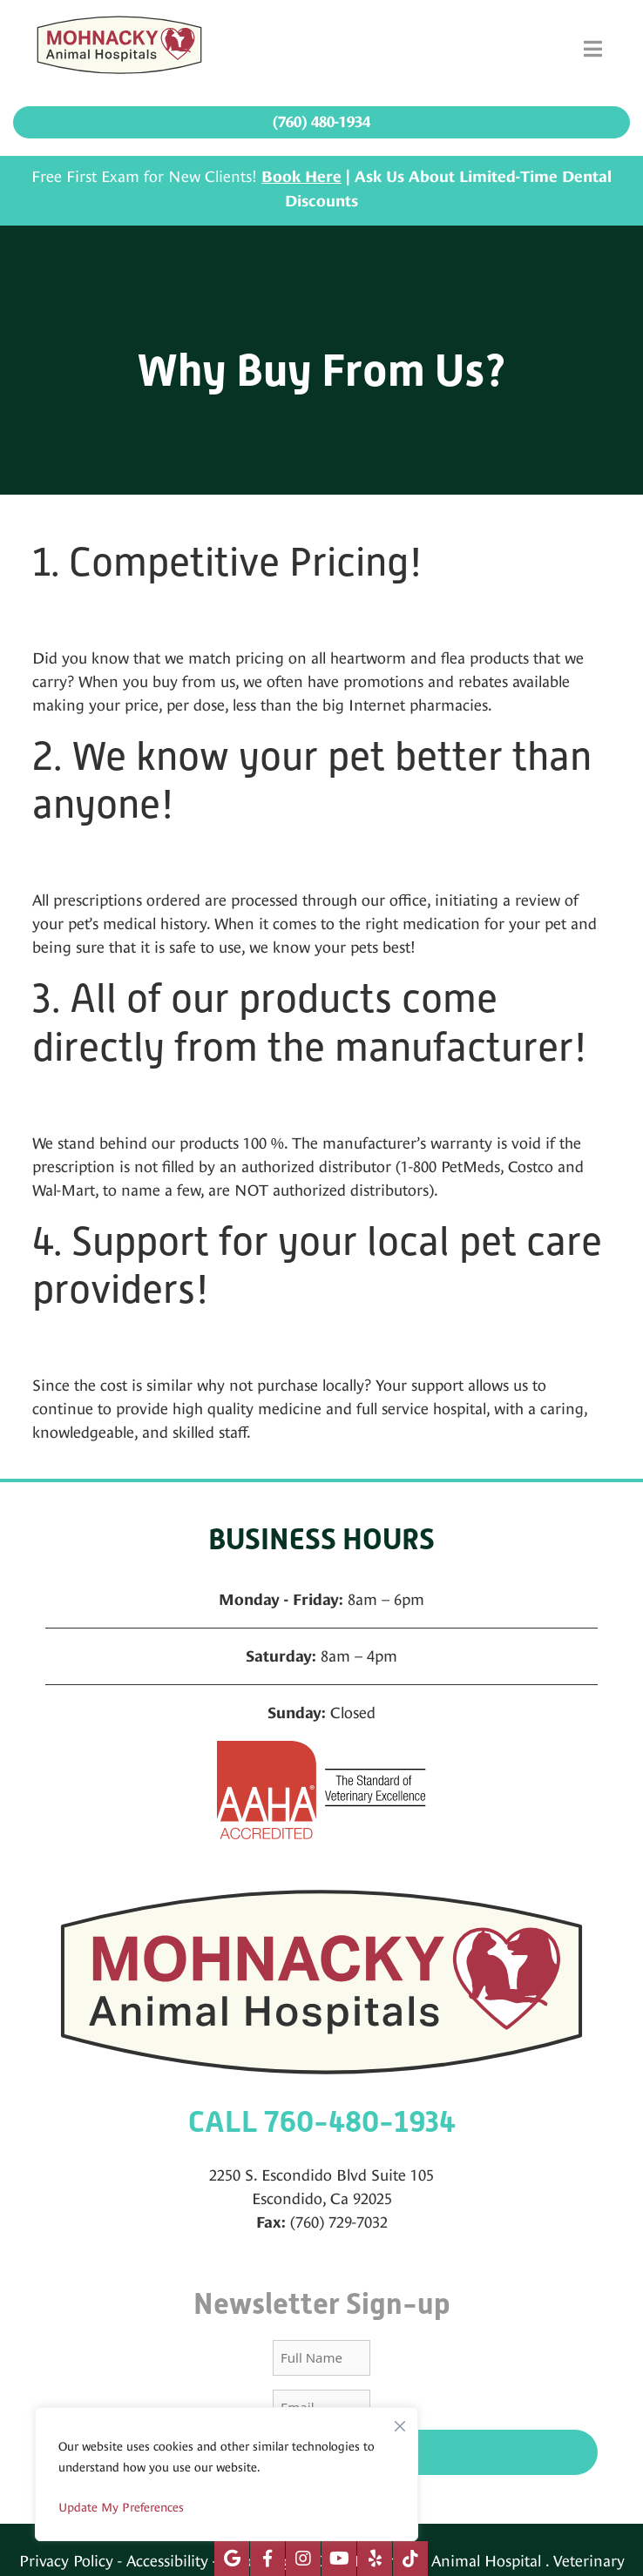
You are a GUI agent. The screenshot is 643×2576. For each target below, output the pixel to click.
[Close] (399, 2421)
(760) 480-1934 (321, 122)
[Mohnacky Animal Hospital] (119, 48)
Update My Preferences (121, 2507)
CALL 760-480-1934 (322, 2122)
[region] (226, 2474)
